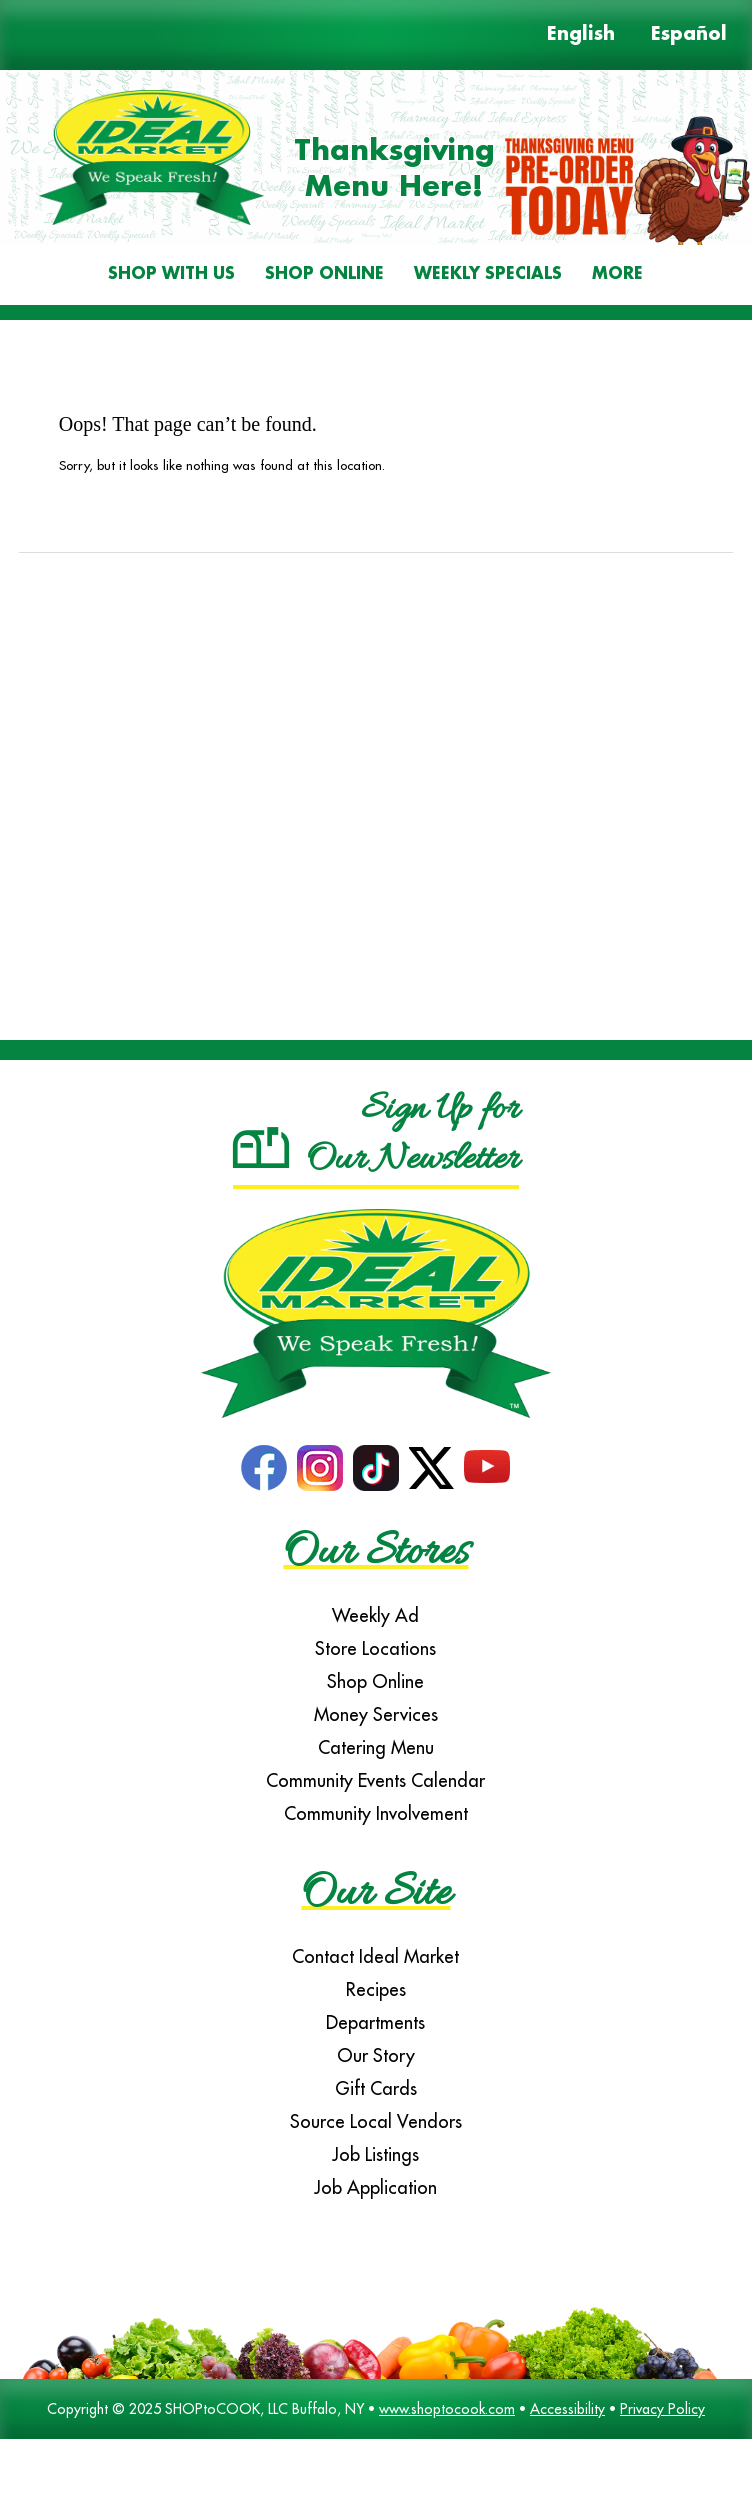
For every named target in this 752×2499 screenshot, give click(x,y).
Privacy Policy (662, 2409)
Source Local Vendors (376, 2121)
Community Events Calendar (375, 1780)
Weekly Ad (375, 1615)
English (581, 35)
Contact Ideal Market (375, 1956)
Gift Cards (376, 2088)
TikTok (376, 1468)
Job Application (375, 2187)
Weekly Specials (488, 274)
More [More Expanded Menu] (617, 274)
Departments (375, 2022)
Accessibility (567, 2409)
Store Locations (375, 1648)
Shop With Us (171, 274)
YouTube (487, 1468)
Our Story (376, 2055)
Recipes (376, 1989)
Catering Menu (376, 1747)
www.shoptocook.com (447, 2409)
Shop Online (324, 274)
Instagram (320, 1468)
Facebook (264, 1468)
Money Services (376, 1714)
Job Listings (375, 2154)
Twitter (431, 1468)
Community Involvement (376, 1813)
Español (689, 35)
